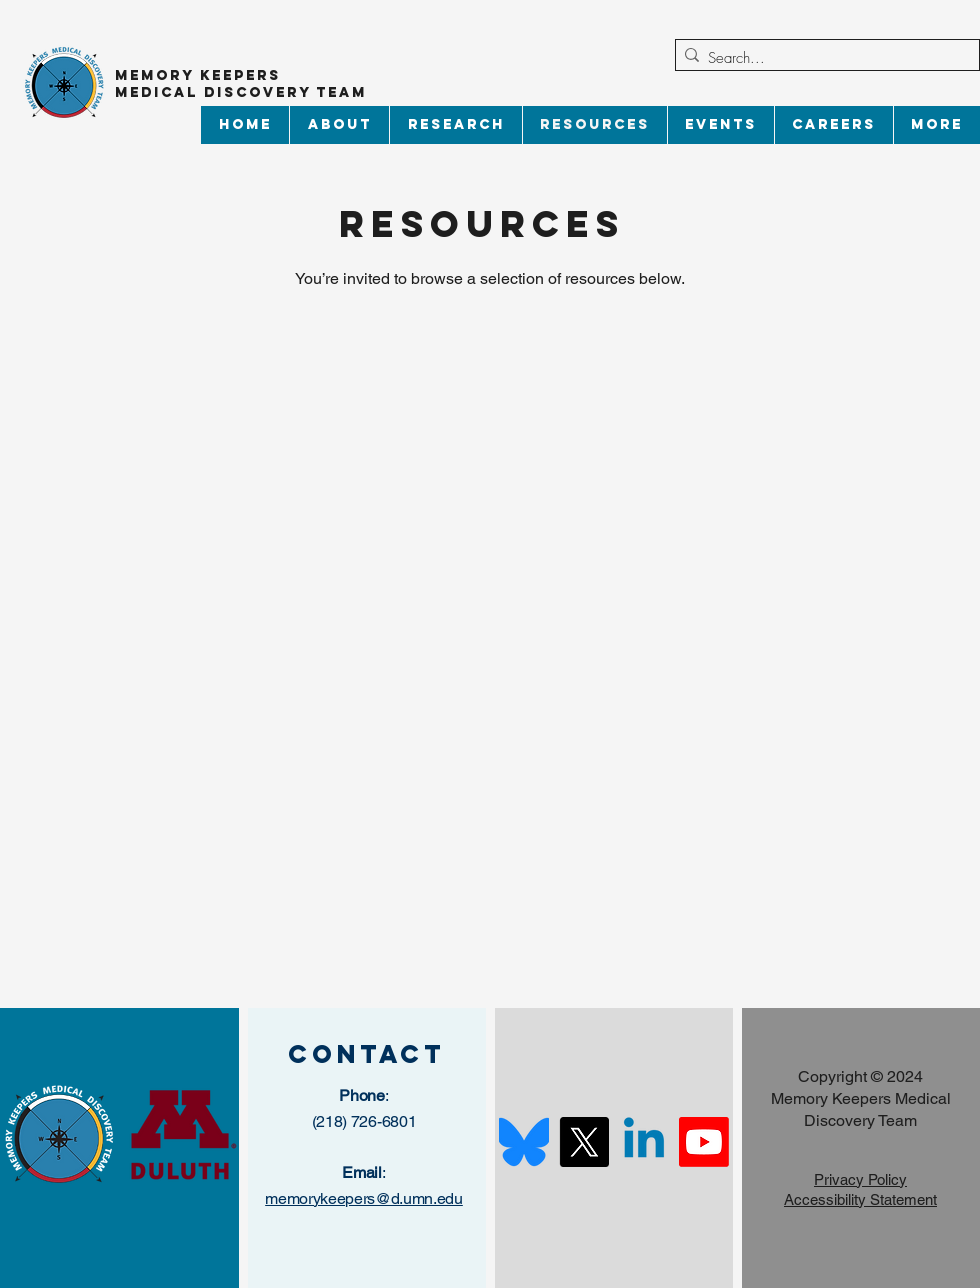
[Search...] (822, 58)
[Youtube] (704, 1142)
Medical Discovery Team (244, 92)
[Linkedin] (644, 1142)
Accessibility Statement (860, 1199)
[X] (584, 1142)
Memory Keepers (198, 75)
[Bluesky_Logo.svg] (524, 1142)
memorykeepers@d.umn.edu (364, 1198)
